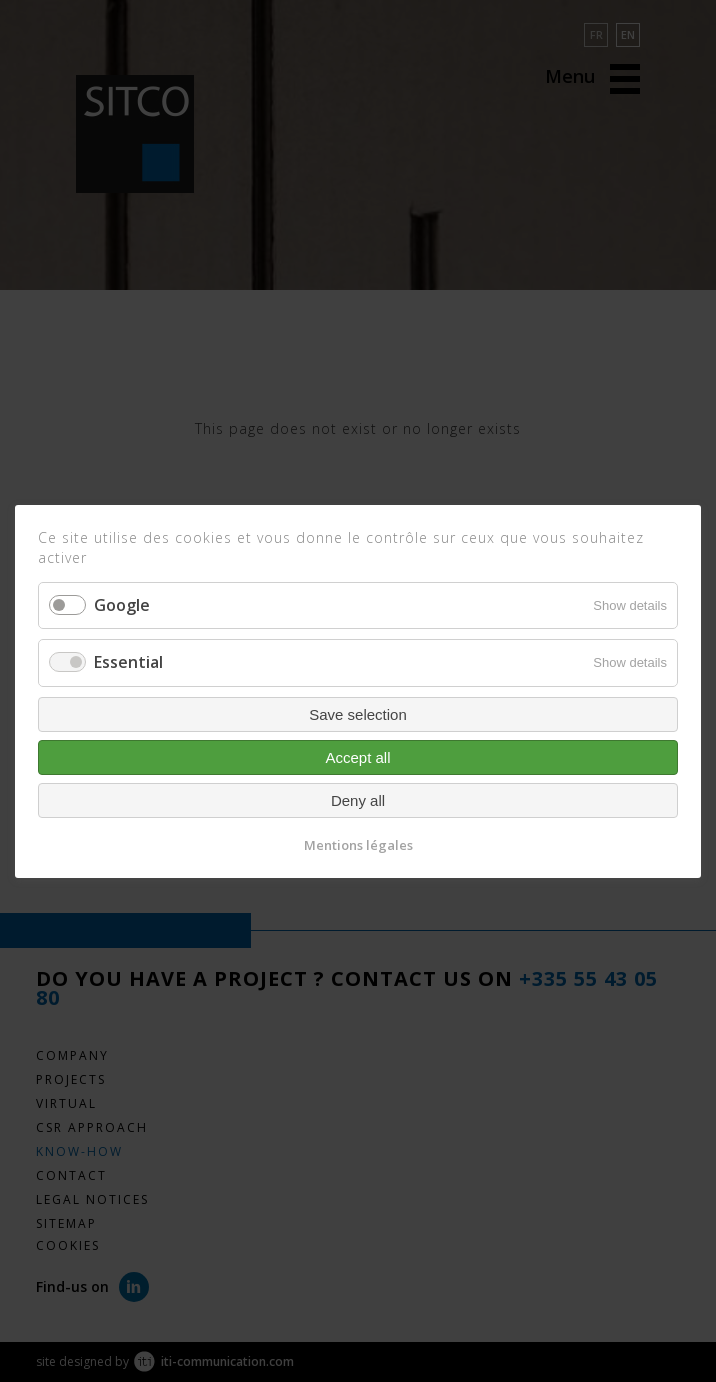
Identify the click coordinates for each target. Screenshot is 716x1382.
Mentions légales (358, 844)
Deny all (358, 799)
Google (122, 605)
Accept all (357, 756)
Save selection (358, 713)
